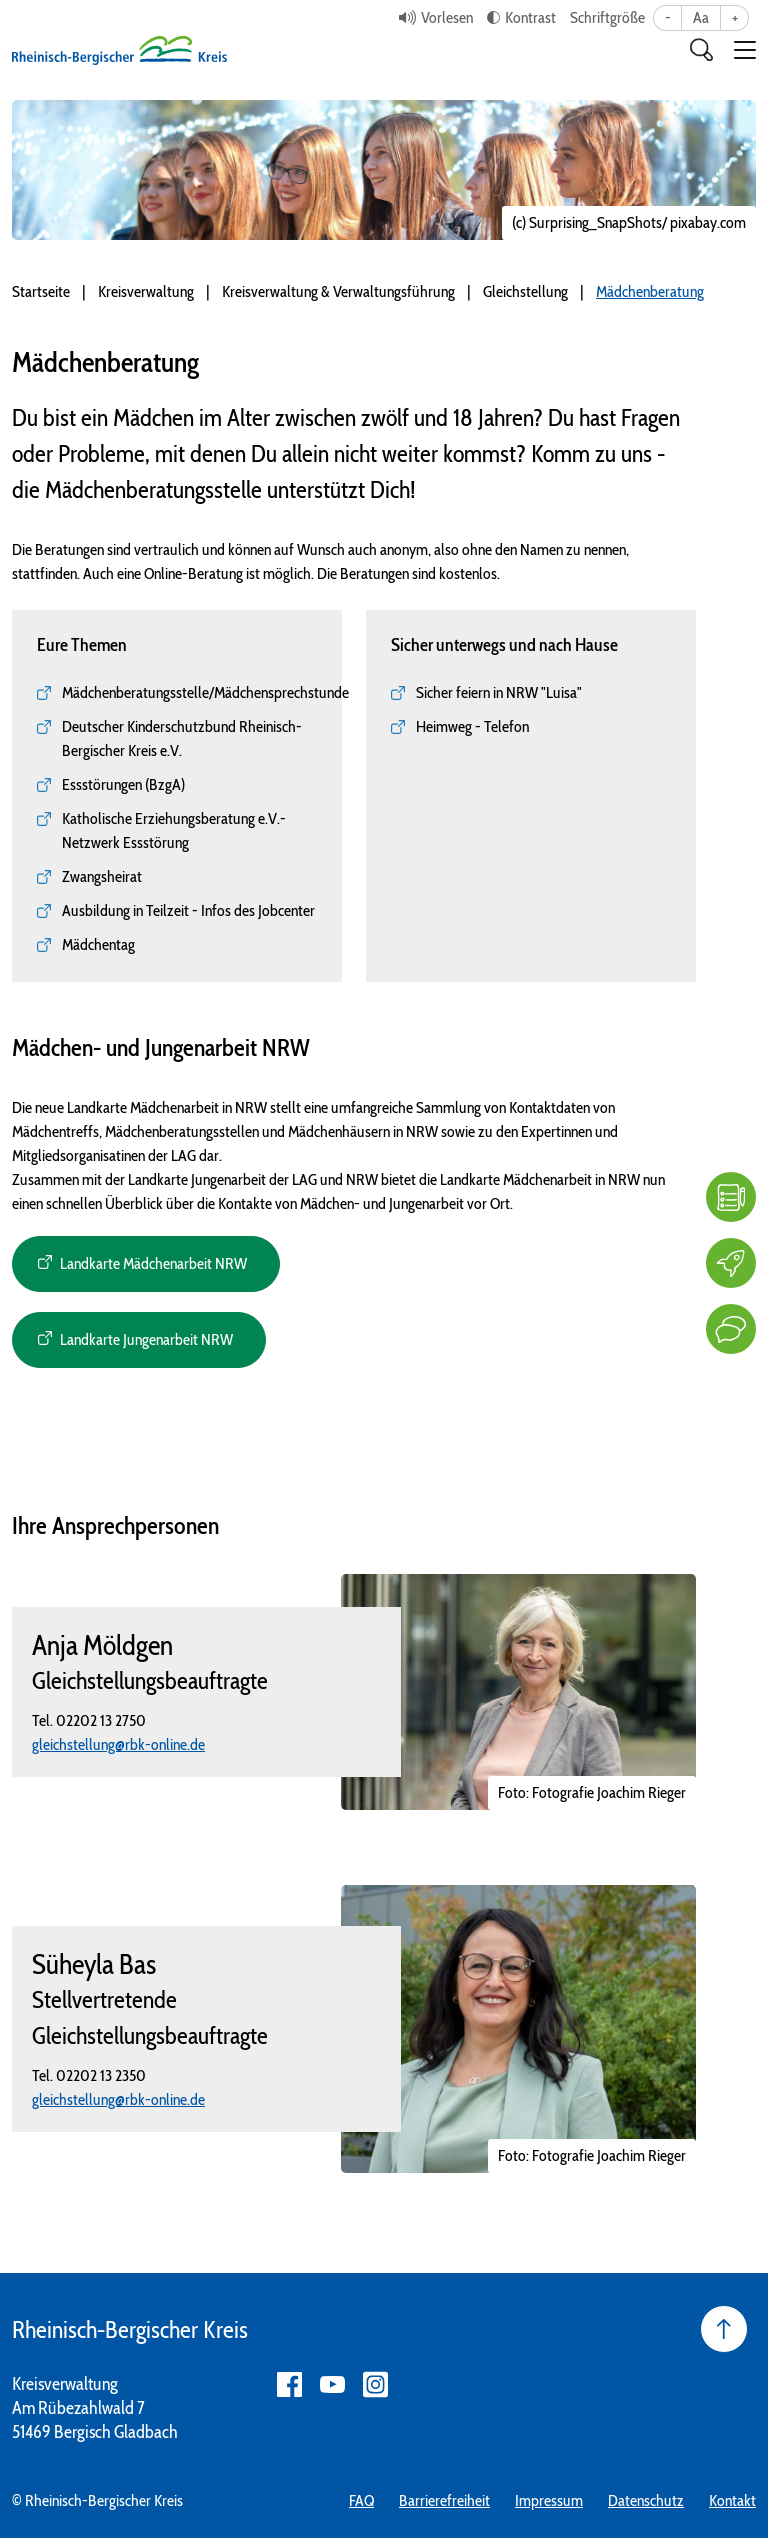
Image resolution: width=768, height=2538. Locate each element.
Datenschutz (646, 2500)
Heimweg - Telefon (472, 726)
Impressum (549, 2500)
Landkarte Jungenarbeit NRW (146, 1339)
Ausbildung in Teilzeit (125, 910)
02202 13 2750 (101, 1720)
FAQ (361, 2500)
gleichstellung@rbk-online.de (118, 1744)
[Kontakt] (731, 1329)
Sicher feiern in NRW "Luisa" (499, 692)
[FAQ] (731, 1197)
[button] (745, 50)
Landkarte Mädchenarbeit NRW (153, 1263)
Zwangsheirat (102, 876)
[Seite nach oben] (724, 2329)
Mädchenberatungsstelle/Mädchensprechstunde (205, 692)
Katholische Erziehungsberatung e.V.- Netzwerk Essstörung (174, 830)
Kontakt (732, 2500)
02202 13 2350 (101, 2075)
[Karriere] (731, 1263)
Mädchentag (98, 944)
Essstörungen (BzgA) (123, 784)
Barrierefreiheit (444, 2500)
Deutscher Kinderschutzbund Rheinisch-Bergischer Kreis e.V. (182, 738)
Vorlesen (447, 17)
